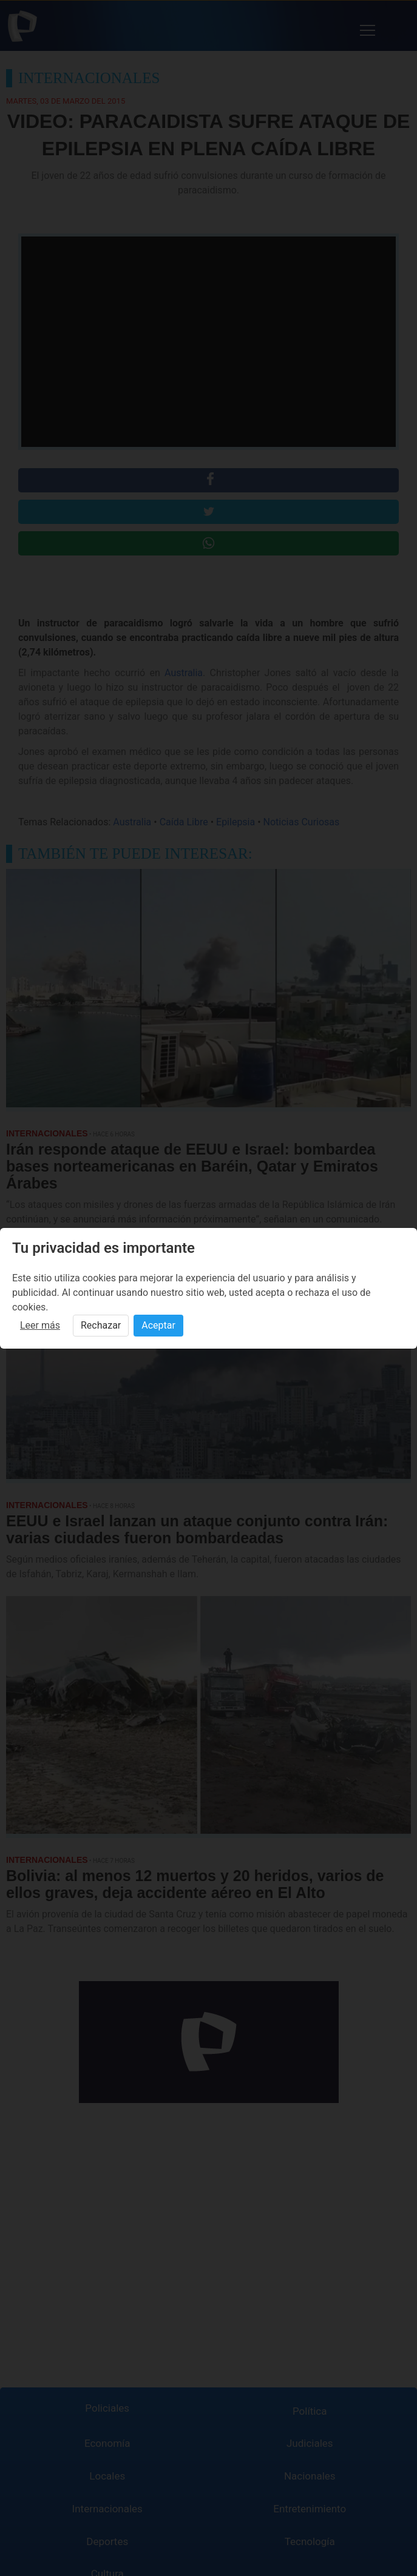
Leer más (40, 1325)
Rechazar (101, 1325)
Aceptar (158, 1325)
